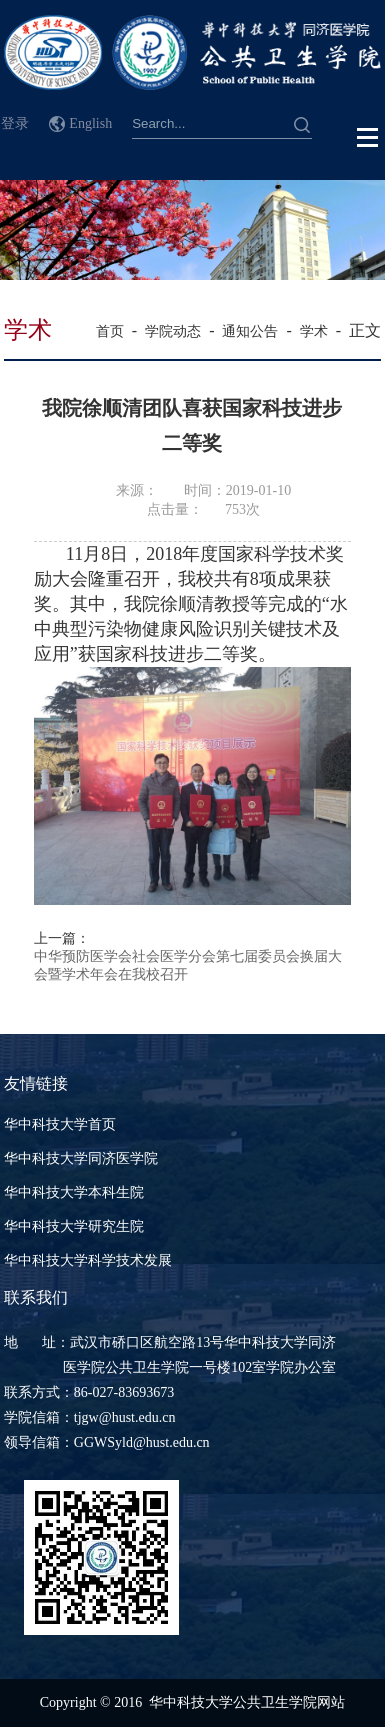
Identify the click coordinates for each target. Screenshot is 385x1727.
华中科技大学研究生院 (74, 1226)
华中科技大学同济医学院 (81, 1158)
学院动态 (173, 331)
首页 (110, 331)
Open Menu (368, 138)
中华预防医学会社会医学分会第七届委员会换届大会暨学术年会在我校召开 (188, 965)
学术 (314, 331)
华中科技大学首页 (60, 1124)
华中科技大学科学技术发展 (88, 1260)
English (90, 123)
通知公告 (250, 331)
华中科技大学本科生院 (74, 1192)
